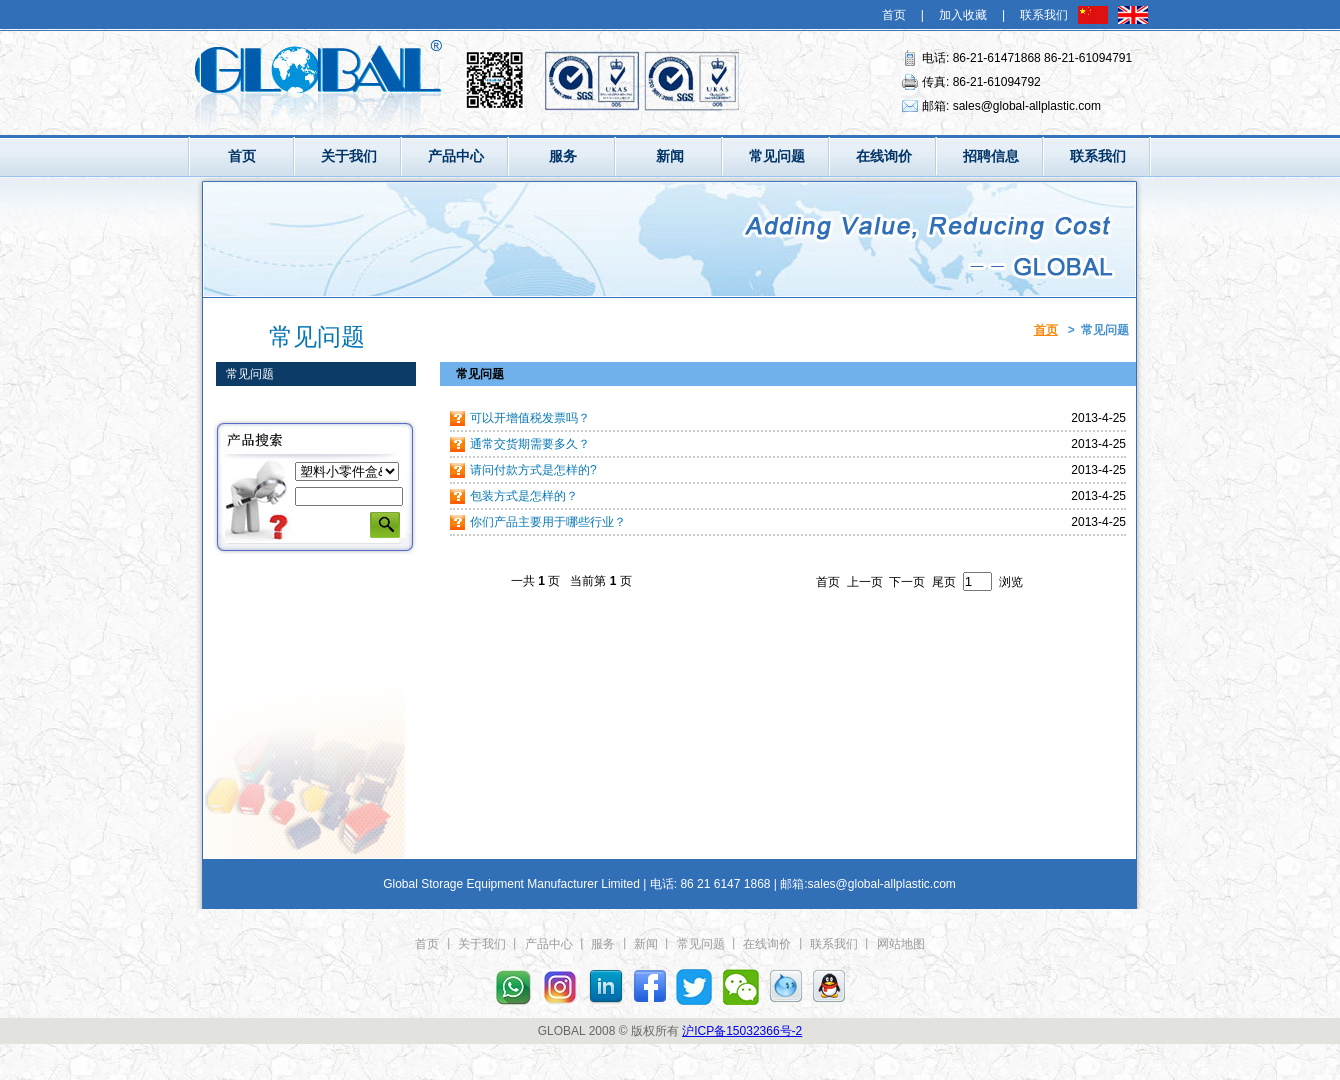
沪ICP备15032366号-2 (742, 1031)
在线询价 (884, 156)
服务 (563, 156)
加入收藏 (963, 15)
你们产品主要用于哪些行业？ (548, 522)
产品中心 (456, 156)
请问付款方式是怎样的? (533, 470)
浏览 (1011, 582)
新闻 (670, 156)
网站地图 (901, 944)
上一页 (865, 582)
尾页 (944, 582)
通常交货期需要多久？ (530, 444)
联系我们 (1044, 15)
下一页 (907, 582)
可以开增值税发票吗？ (530, 418)
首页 (894, 15)
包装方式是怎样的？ (524, 496)
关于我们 (349, 156)
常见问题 (777, 156)
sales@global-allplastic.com (1027, 106)
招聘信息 (991, 156)
